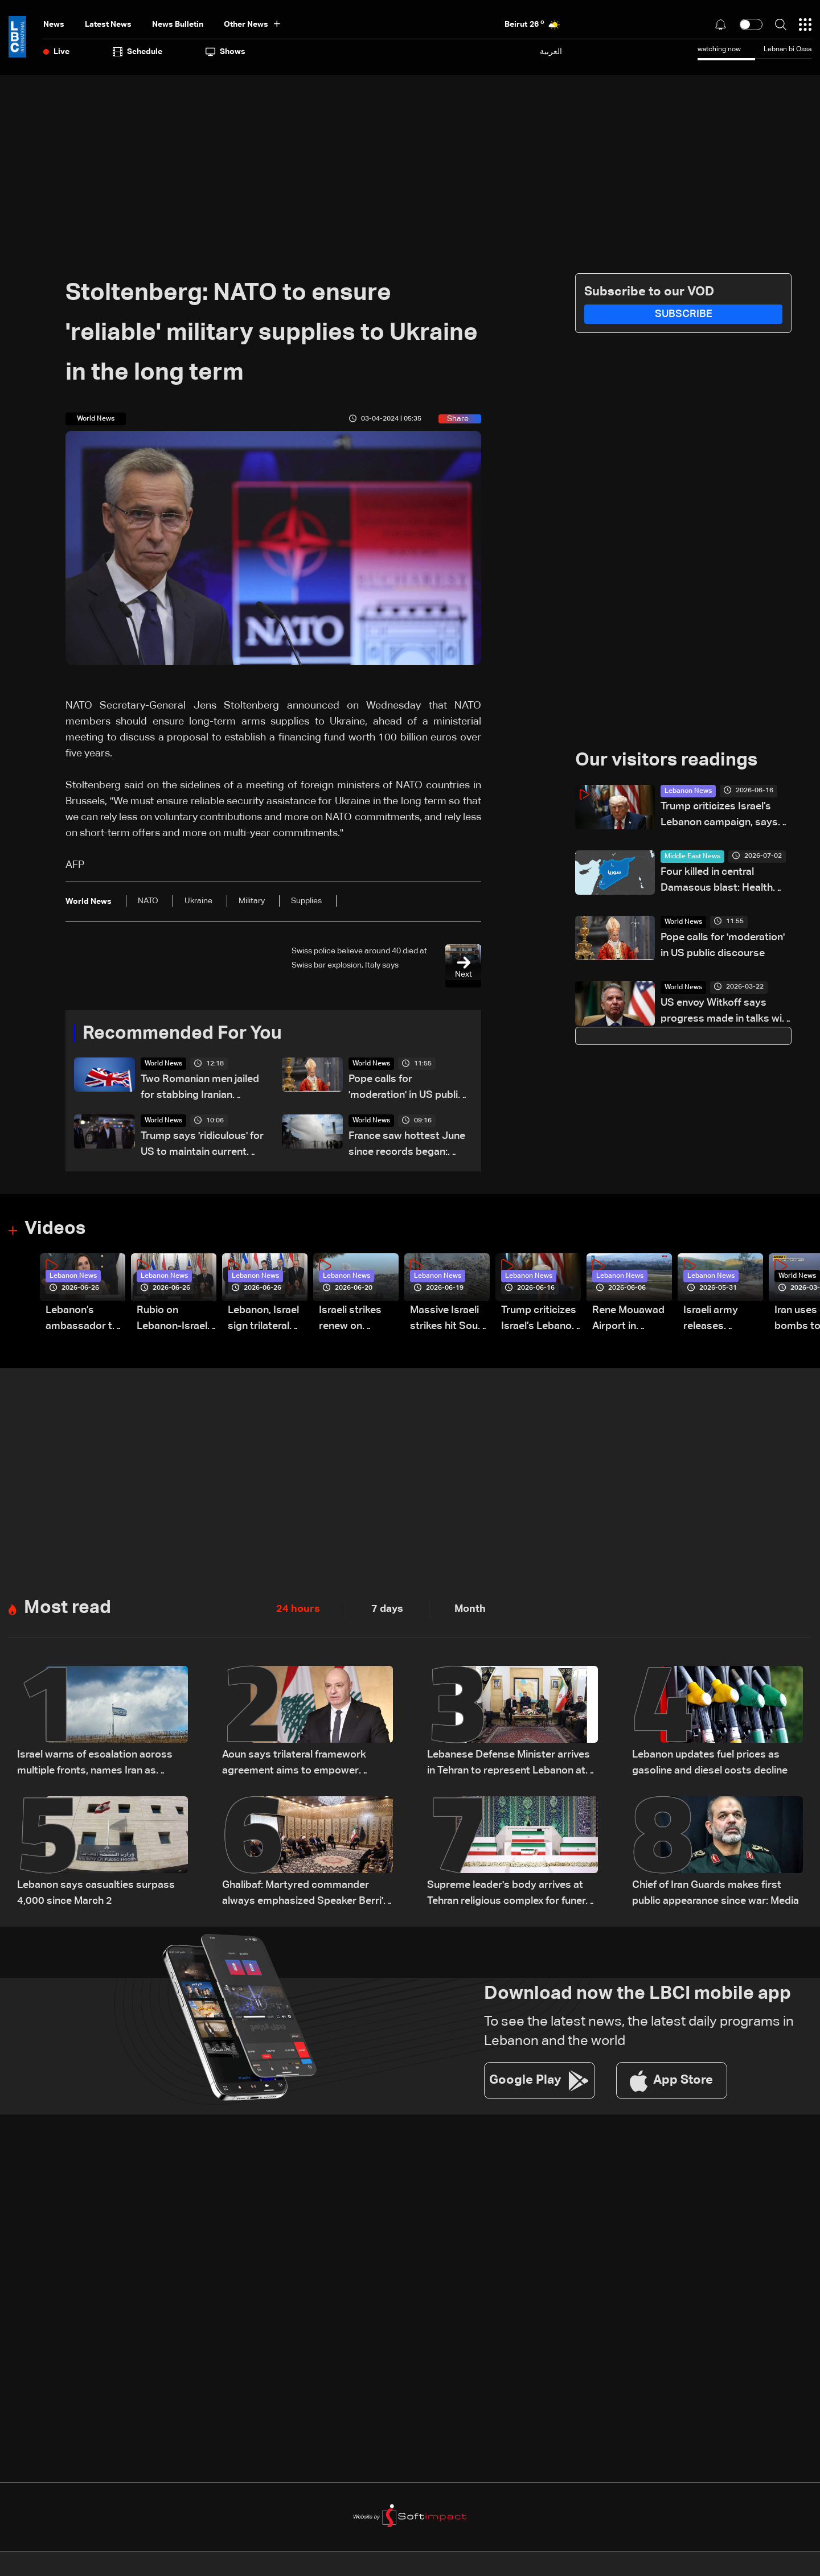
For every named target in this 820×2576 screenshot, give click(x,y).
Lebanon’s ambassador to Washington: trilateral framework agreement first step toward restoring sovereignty (83, 1320)
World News (163, 1064)
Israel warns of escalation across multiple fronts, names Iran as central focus (95, 1764)
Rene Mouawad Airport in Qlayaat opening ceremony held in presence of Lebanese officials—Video (631, 1320)
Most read (67, 1609)
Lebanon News (688, 791)
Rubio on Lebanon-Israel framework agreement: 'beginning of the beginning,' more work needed (175, 1320)
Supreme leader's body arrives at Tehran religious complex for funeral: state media (511, 1895)
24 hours (298, 1609)
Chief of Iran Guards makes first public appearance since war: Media (715, 1893)
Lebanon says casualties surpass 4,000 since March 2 (96, 1893)
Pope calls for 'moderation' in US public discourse (406, 1089)
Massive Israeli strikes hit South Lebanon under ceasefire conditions (448, 1320)
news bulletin (177, 24)
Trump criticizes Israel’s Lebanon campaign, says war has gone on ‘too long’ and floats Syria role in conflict (722, 815)
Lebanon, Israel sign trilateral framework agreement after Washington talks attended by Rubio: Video (266, 1320)
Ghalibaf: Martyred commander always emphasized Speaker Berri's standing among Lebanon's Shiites (305, 1895)
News (53, 24)
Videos (54, 1230)
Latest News (108, 24)
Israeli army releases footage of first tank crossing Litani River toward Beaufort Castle (722, 1320)
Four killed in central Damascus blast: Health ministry (717, 881)
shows (225, 52)
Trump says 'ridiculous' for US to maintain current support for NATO (202, 1146)
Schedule (137, 52)
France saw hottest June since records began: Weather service (406, 1146)
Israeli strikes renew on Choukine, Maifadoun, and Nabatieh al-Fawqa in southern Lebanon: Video (355, 1320)
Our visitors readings (666, 761)
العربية (551, 51)
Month (470, 1609)
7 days (387, 1609)
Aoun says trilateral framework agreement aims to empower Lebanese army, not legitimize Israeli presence (307, 1764)
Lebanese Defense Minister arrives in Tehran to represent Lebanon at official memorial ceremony (508, 1764)
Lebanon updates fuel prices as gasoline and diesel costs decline (710, 1763)
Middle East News (692, 856)
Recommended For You (182, 1034)
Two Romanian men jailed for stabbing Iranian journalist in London (200, 1089)
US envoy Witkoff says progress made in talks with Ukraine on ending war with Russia (726, 1012)
